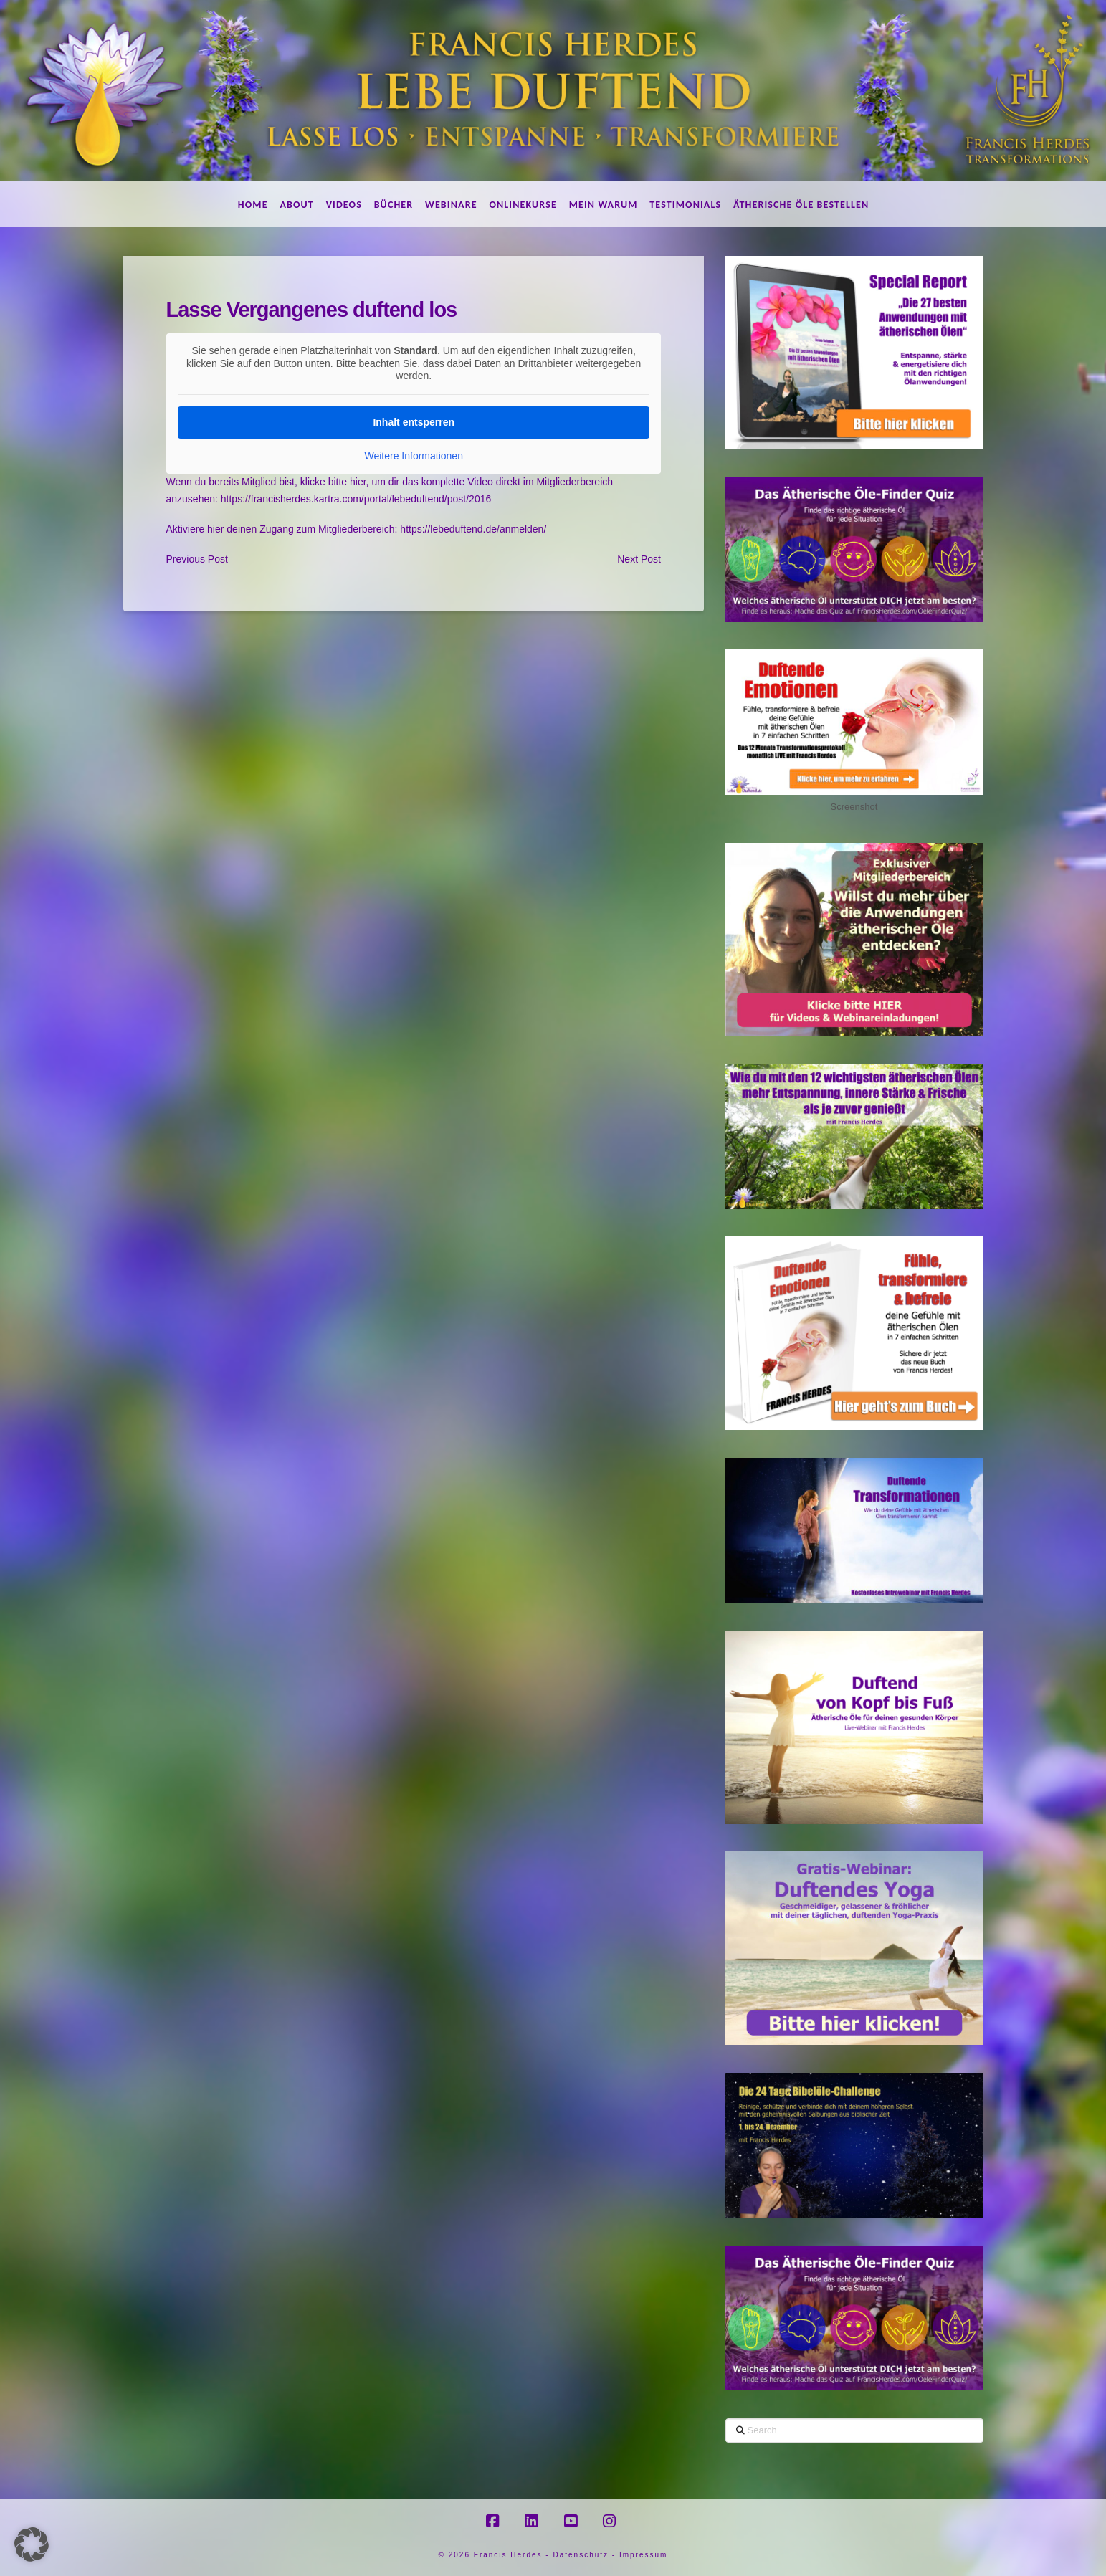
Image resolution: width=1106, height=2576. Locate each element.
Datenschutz (581, 2555)
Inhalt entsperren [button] (413, 421)
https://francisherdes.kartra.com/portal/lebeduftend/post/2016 (356, 499)
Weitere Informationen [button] (413, 455)
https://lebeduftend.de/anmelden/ (473, 529)
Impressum (643, 2555)
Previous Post (197, 559)
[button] (31, 2544)
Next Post (639, 559)
